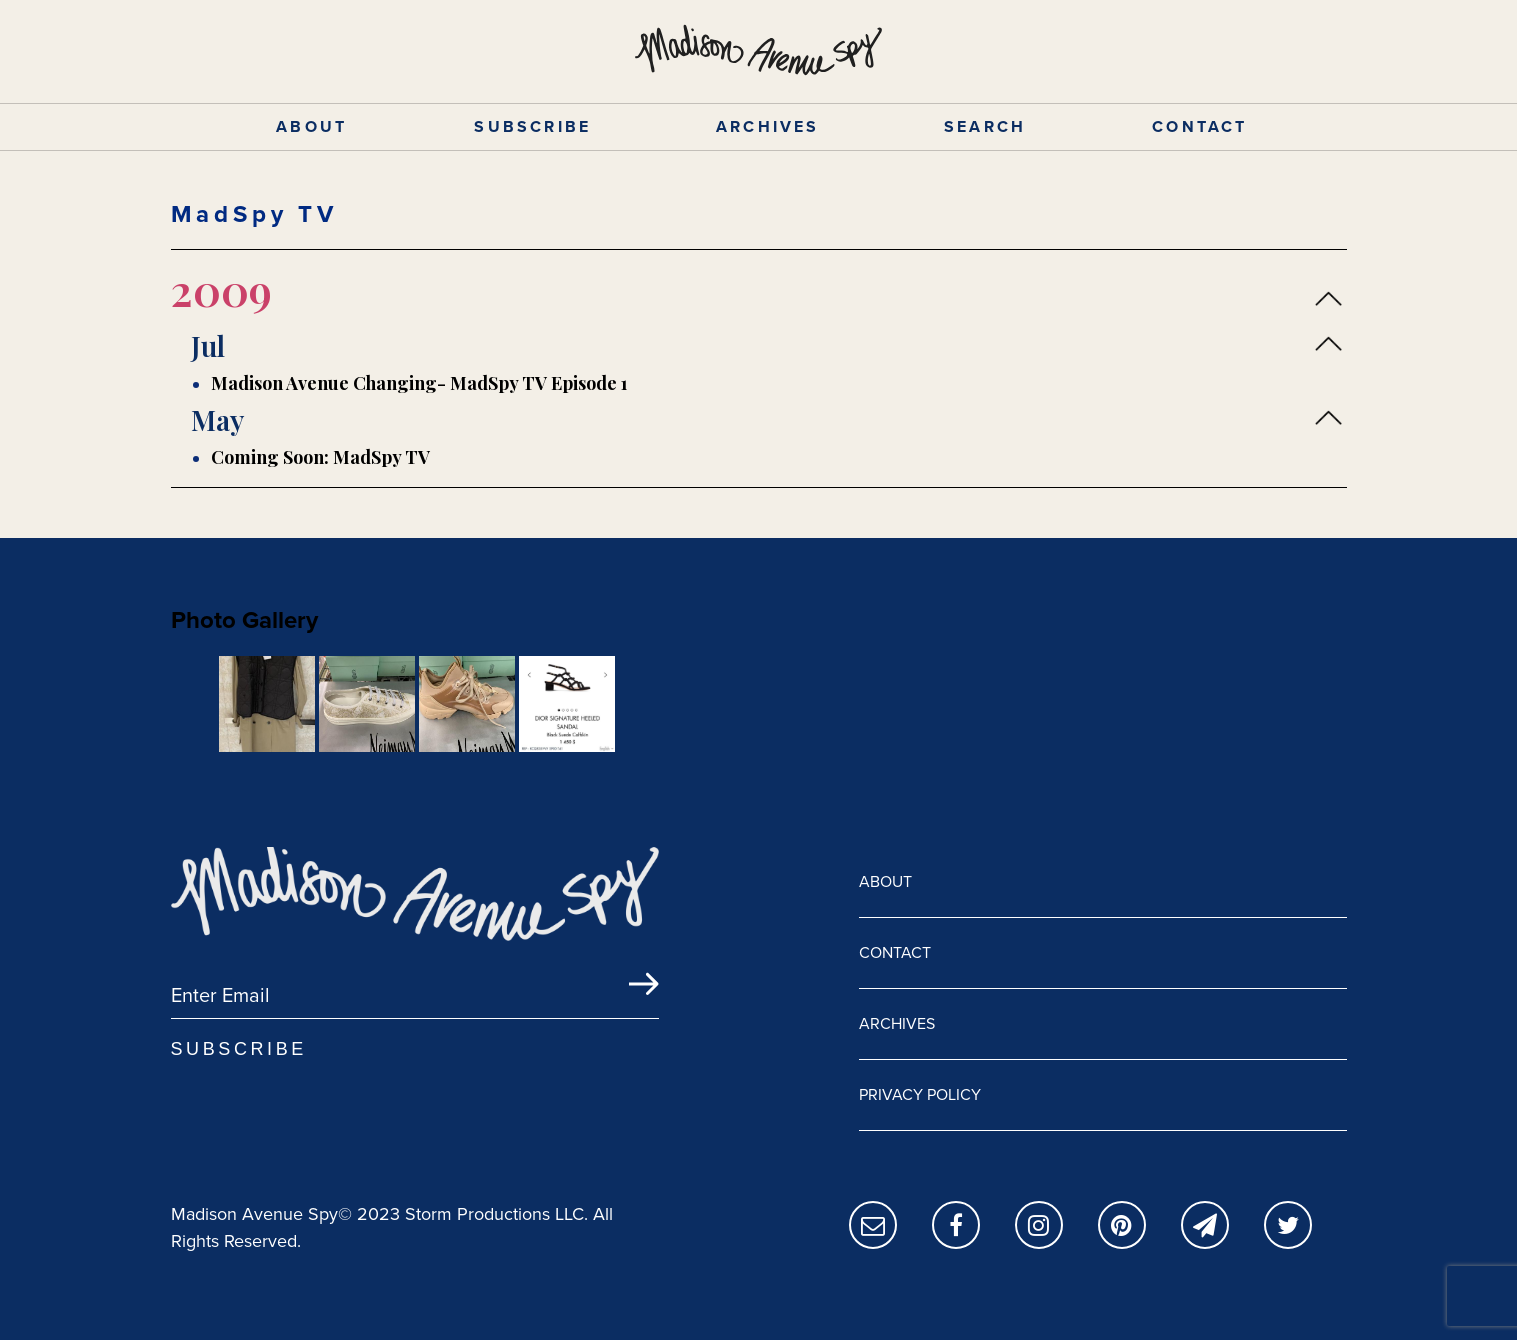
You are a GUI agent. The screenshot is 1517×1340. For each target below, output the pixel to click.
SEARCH (985, 126)
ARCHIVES (768, 126)
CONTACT (1199, 126)
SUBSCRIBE (532, 126)
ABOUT (311, 126)
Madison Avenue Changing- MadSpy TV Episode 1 (419, 383)
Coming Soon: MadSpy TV (320, 457)
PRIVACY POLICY (920, 1094)
